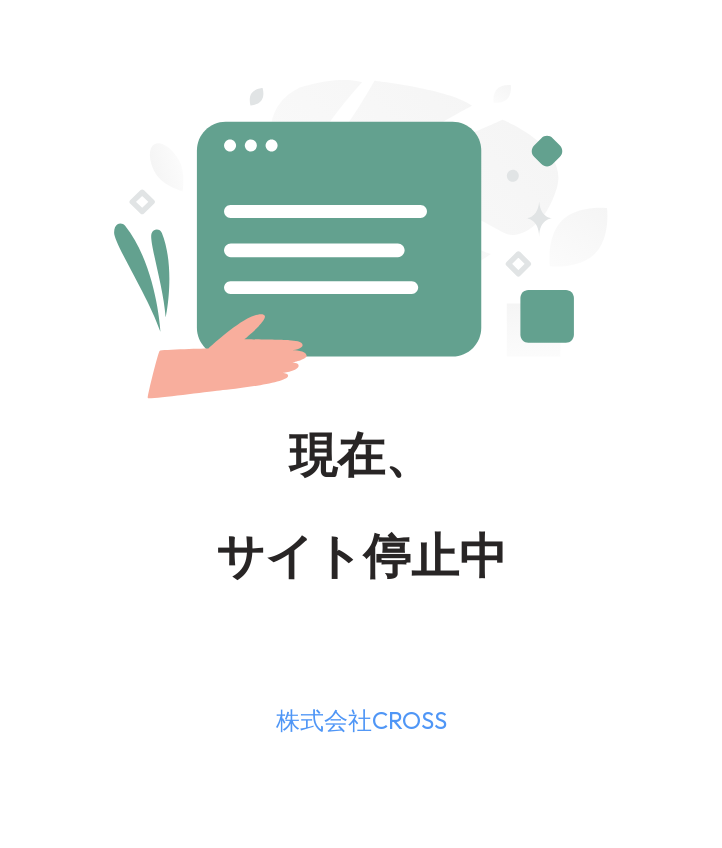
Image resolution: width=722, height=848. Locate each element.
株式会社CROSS (361, 720)
